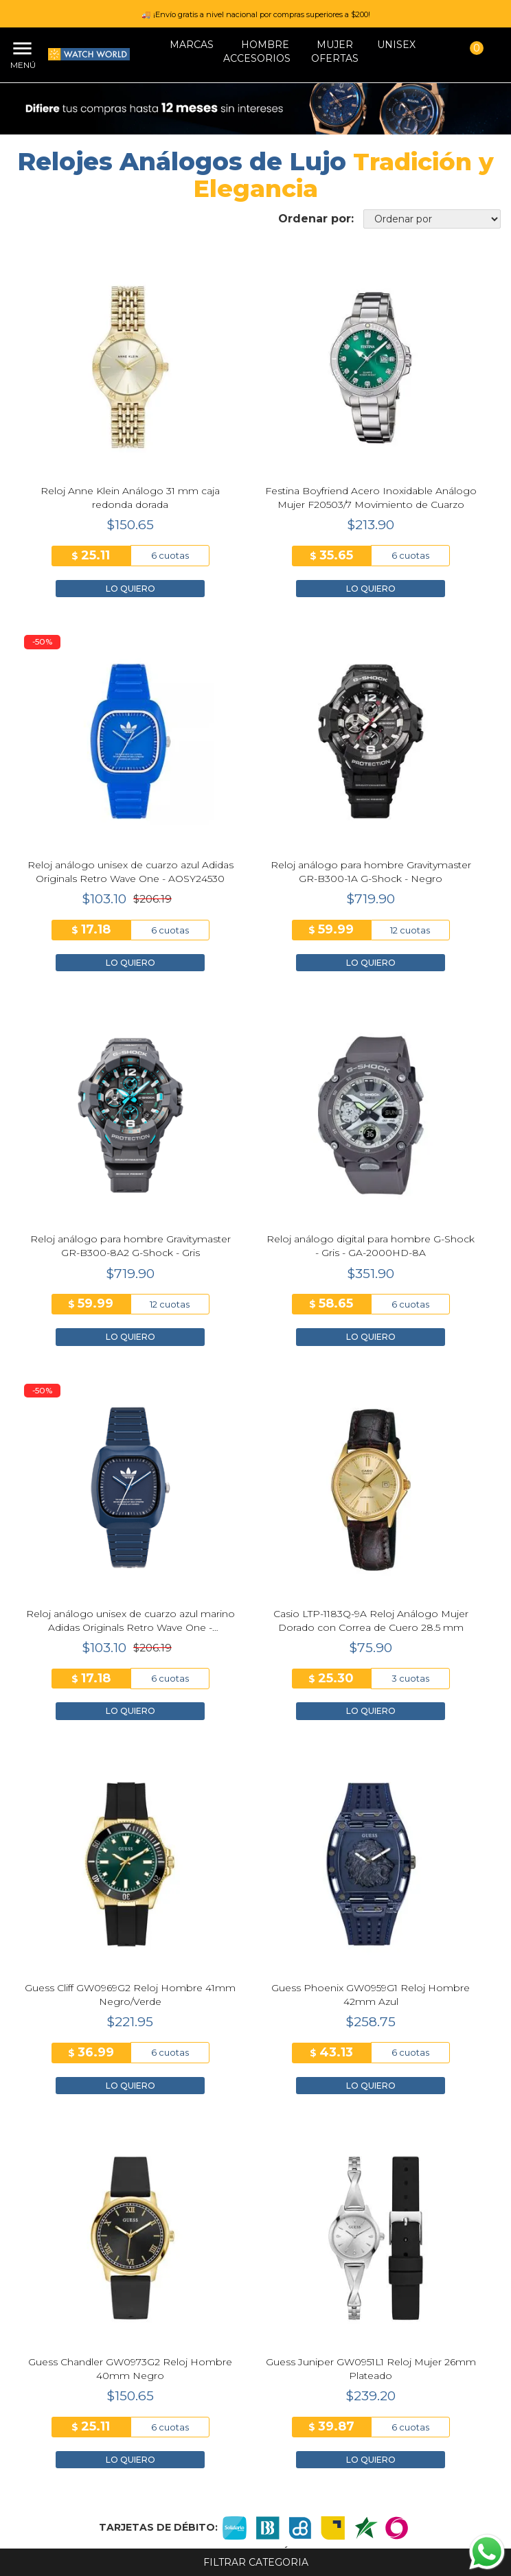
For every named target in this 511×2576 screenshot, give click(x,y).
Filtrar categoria (255, 2562)
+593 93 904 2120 (255, 2466)
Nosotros (255, 2229)
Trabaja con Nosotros (255, 2270)
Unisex (396, 44)
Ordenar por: (316, 218)
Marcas (192, 44)
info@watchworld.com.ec (256, 2480)
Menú (20, 65)
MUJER (335, 44)
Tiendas (256, 2250)
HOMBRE (265, 44)
